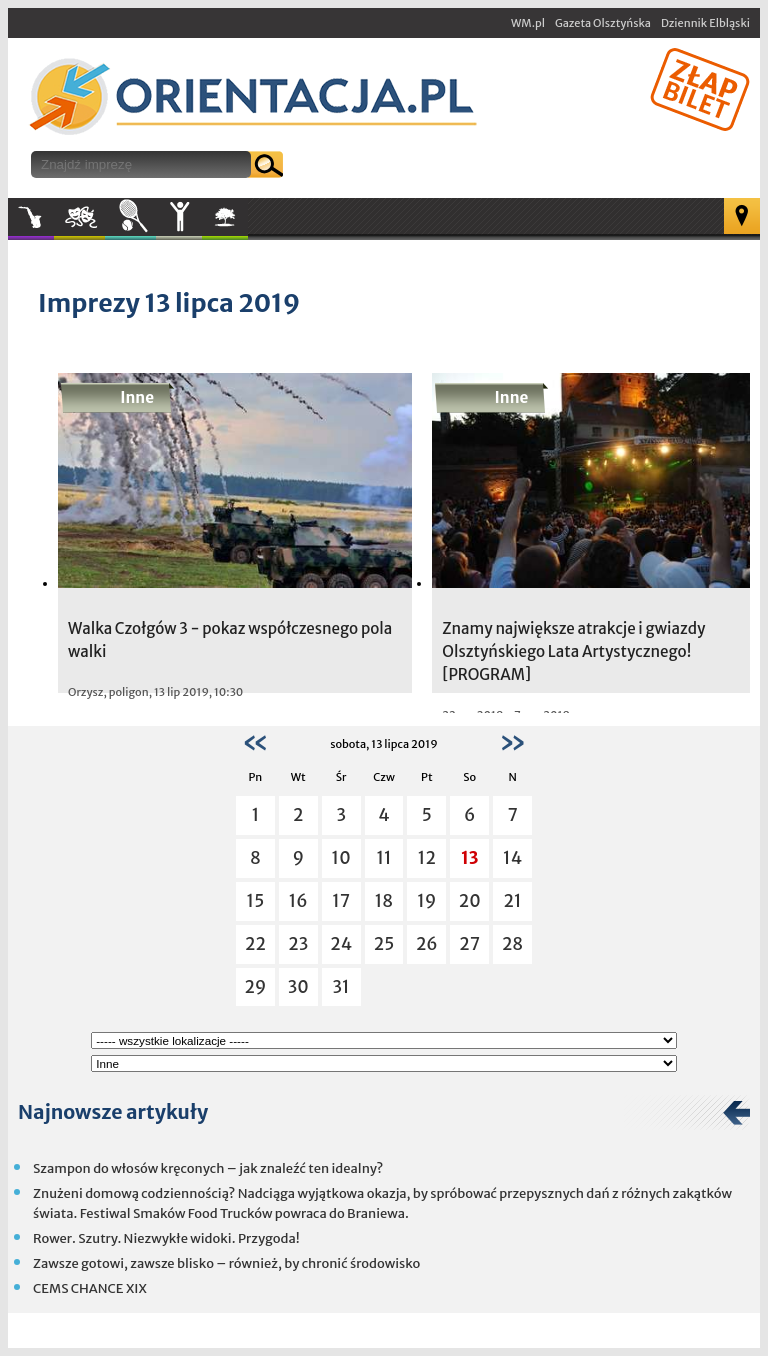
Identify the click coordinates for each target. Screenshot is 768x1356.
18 (384, 901)
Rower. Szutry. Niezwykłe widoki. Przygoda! (166, 1238)
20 (470, 901)
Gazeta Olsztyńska (603, 23)
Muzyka (31, 217)
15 (256, 901)
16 (298, 901)
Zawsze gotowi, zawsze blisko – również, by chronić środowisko (226, 1263)
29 (255, 987)
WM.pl (528, 23)
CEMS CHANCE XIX (90, 1288)
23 (298, 944)
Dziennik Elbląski (705, 23)
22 (255, 944)
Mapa (742, 216)
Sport (130, 217)
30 (298, 987)
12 (427, 858)
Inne (179, 217)
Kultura (79, 217)
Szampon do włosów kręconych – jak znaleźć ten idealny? (208, 1168)
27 (469, 944)
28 (512, 944)
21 (513, 901)
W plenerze (247, 223)
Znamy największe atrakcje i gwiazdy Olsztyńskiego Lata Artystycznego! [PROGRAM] (573, 651)
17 (341, 901)
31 (341, 987)
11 (383, 858)
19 (426, 901)
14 (512, 858)
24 (341, 944)
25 (384, 944)
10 (341, 858)
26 (427, 944)
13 (470, 858)
